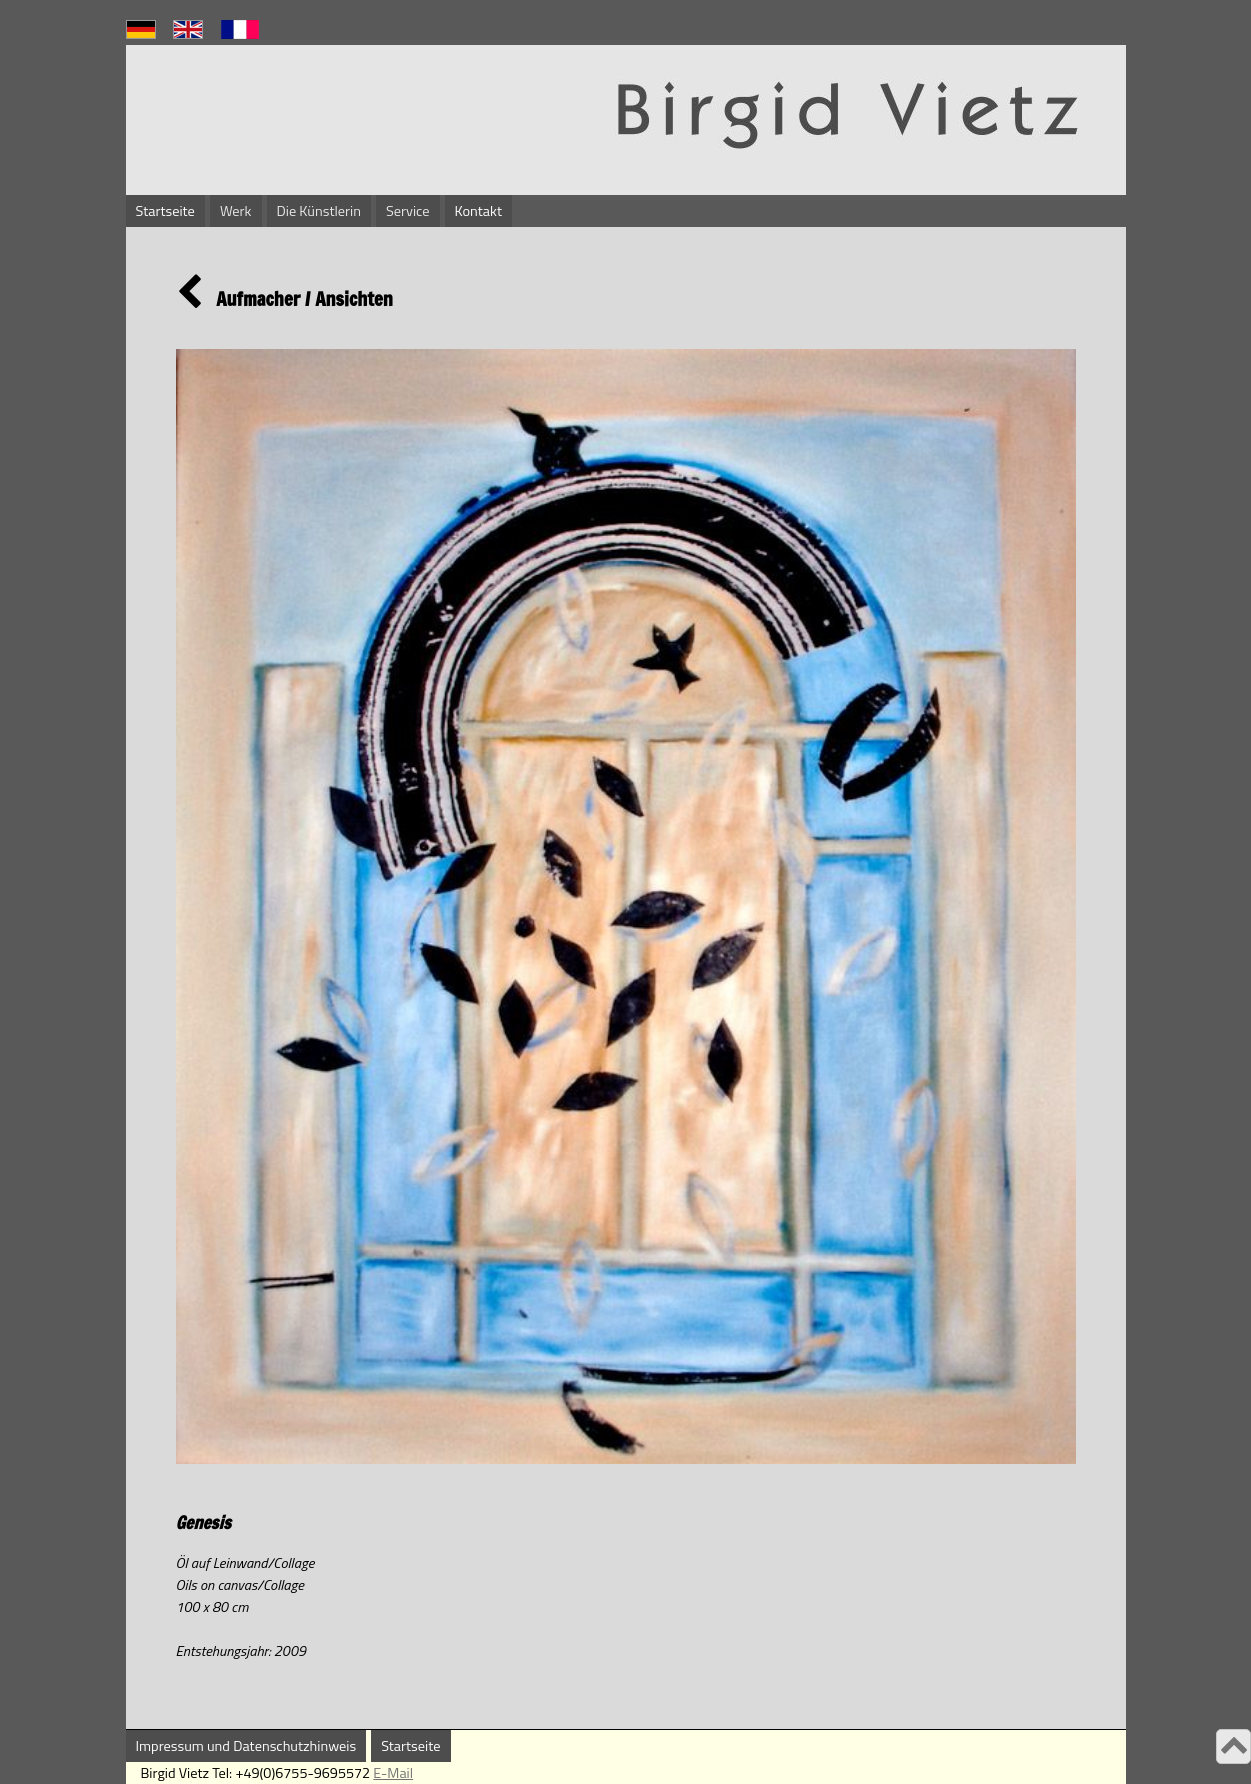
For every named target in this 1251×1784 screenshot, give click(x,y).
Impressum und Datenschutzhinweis (246, 1746)
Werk (236, 211)
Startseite (165, 211)
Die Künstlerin (319, 211)
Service (408, 211)
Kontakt (478, 211)
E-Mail (393, 1773)
